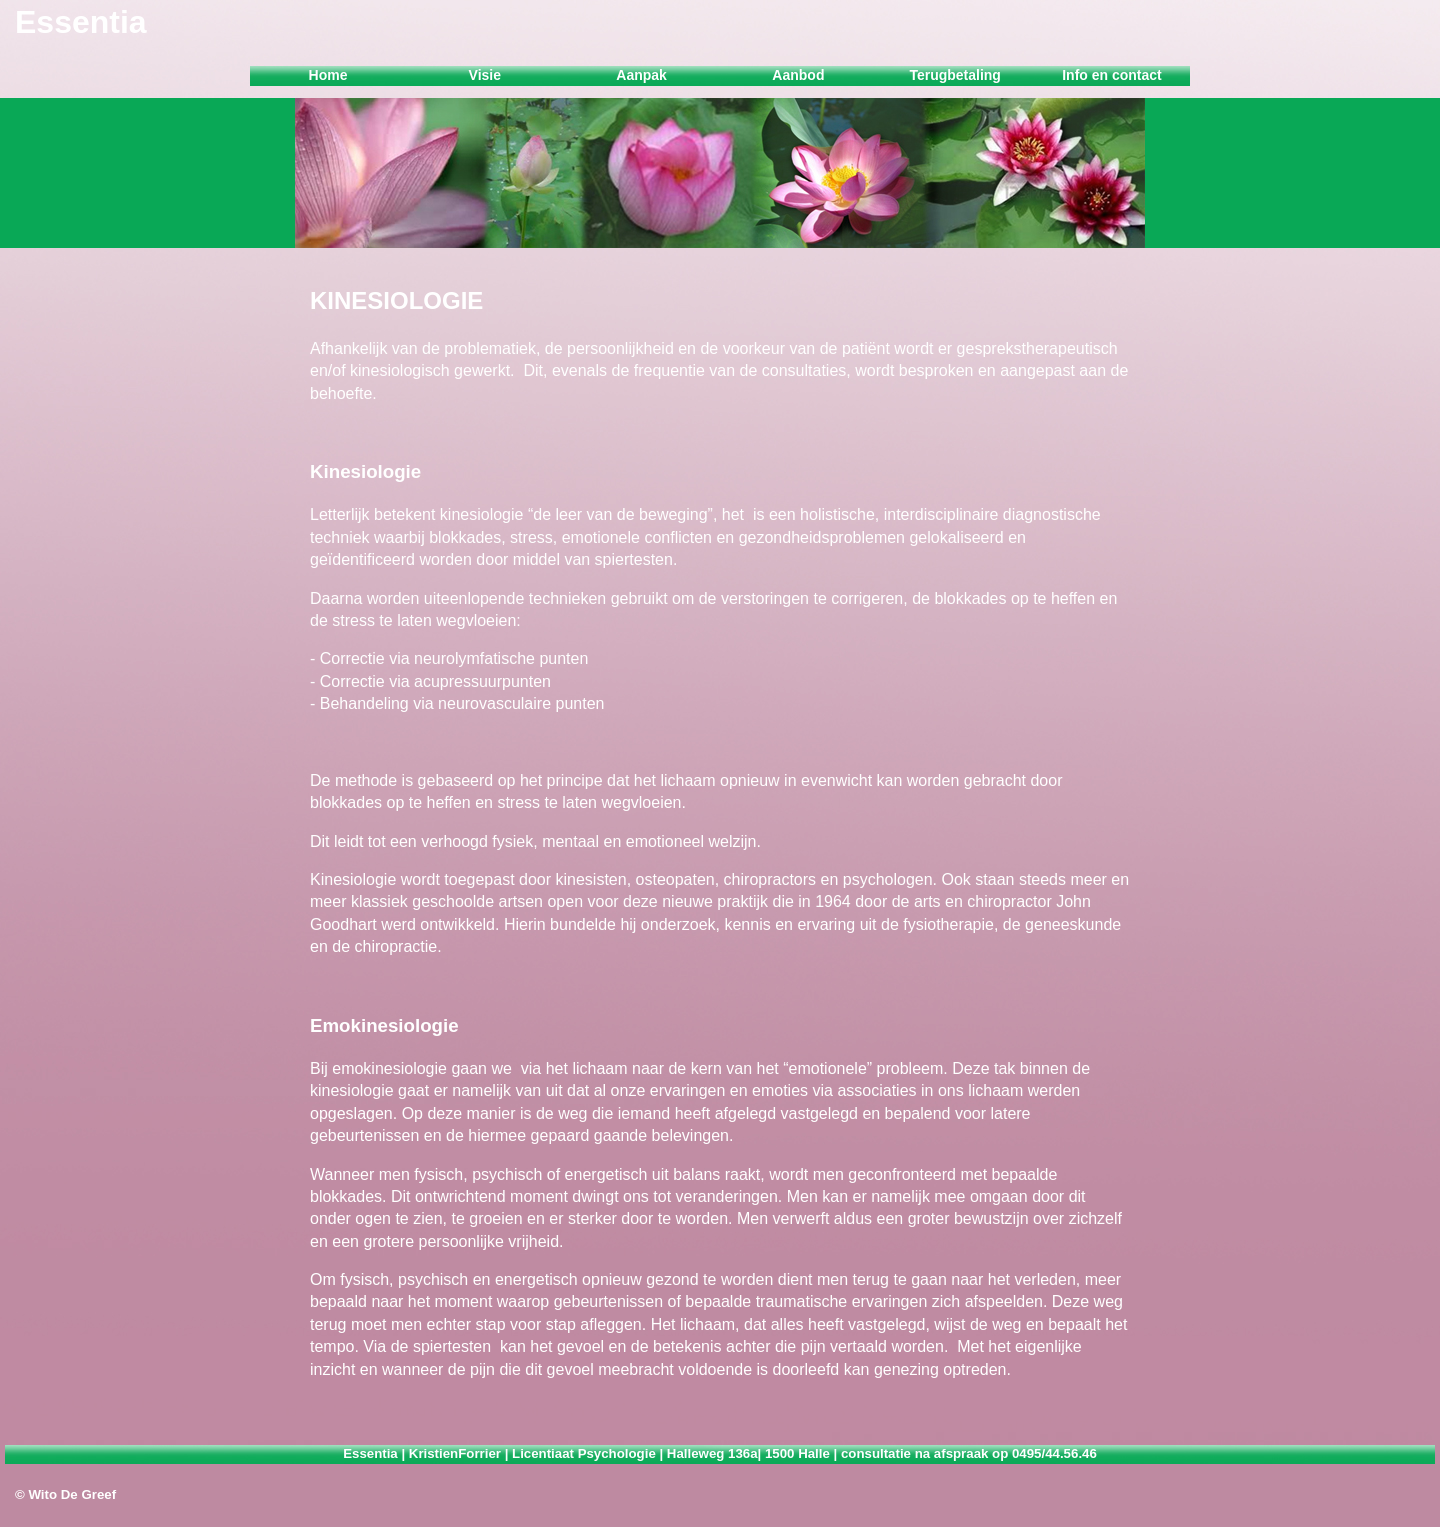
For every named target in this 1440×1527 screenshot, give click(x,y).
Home (328, 75)
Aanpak (641, 75)
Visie (485, 75)
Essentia (81, 22)
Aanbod (798, 75)
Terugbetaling (955, 75)
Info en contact (1112, 75)
